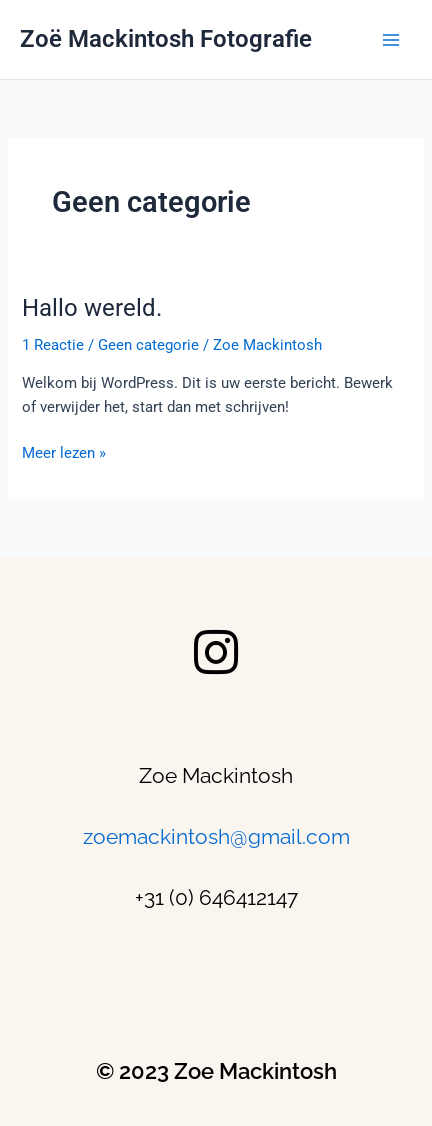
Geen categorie (148, 345)
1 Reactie (53, 345)
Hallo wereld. (92, 308)
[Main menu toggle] (391, 40)
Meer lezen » (64, 451)
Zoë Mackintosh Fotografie (166, 39)
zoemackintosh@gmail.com (216, 836)
